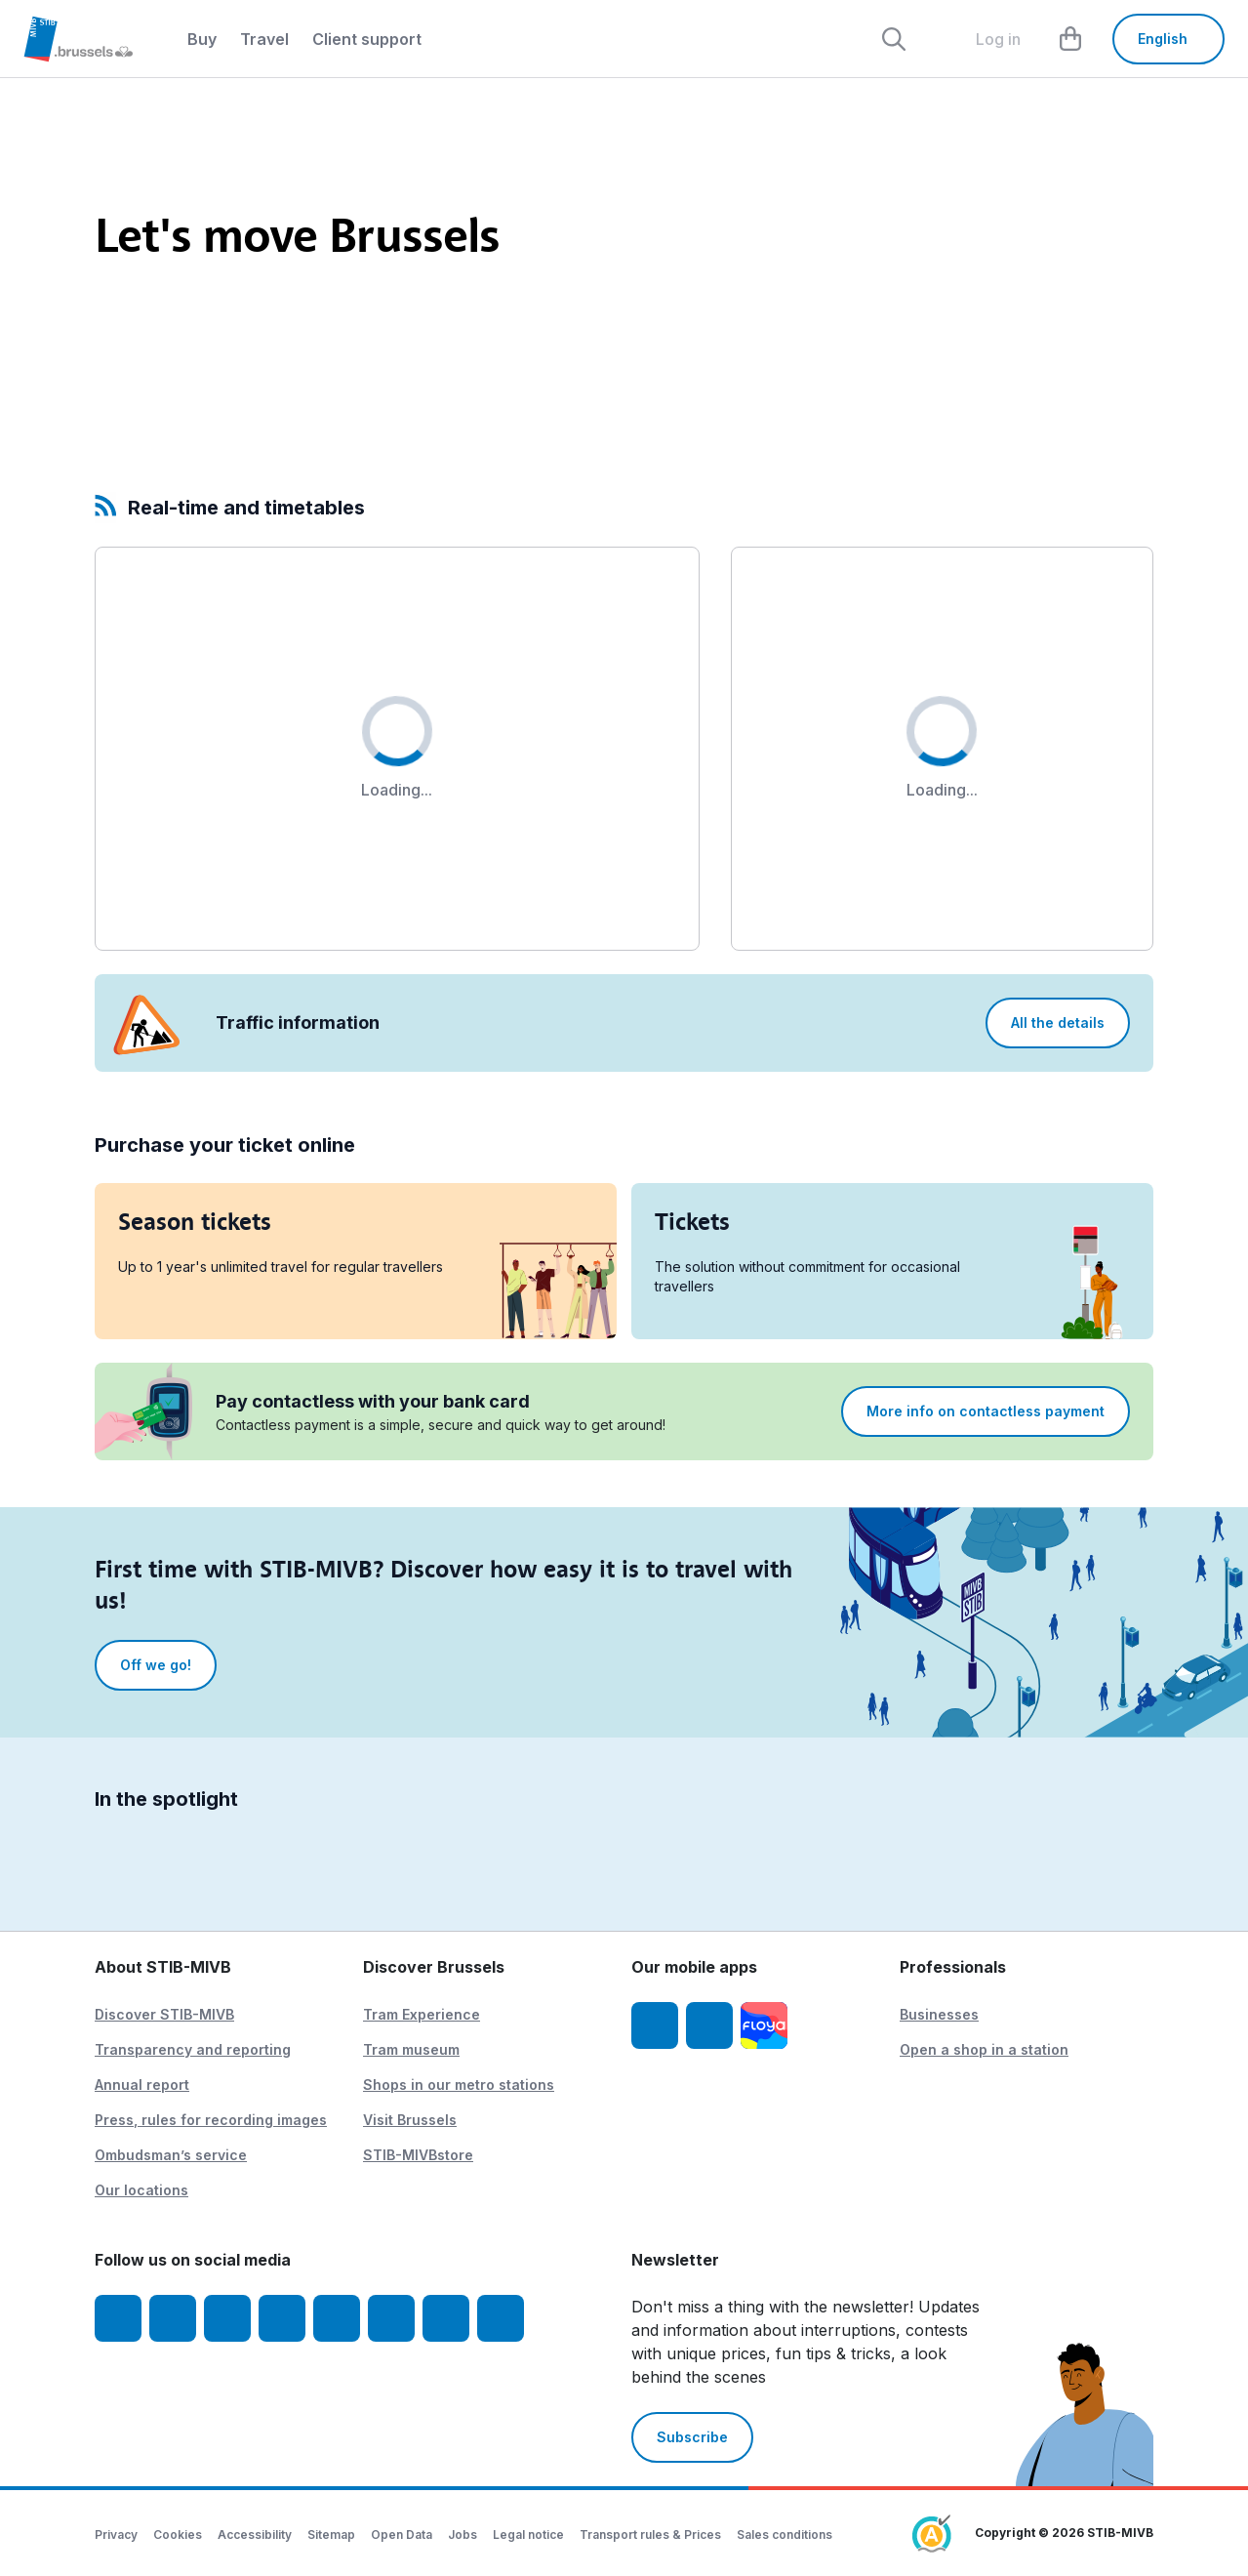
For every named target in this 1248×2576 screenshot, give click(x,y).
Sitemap (331, 2534)
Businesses (939, 2014)
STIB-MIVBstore (418, 2155)
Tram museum (411, 2049)
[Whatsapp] (500, 2318)
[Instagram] (172, 2318)
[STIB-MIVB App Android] (709, 2025)
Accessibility (255, 2534)
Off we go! (155, 1664)
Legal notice (528, 2534)
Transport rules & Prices (650, 2534)
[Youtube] (227, 2318)
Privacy (116, 2534)
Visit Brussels (410, 2119)
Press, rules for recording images (211, 2119)
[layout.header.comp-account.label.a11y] (982, 39)
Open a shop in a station (984, 2049)
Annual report (142, 2084)
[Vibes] (391, 2318)
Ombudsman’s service (171, 2155)
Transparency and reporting (193, 2049)
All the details (1058, 1022)
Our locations (141, 2190)
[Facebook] (118, 2318)
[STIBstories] (446, 2318)
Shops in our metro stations (458, 2084)
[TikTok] (336, 2318)
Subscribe (692, 2437)
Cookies (177, 2534)
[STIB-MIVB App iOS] (654, 2025)
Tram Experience (421, 2014)
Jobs (462, 2534)
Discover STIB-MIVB (164, 2014)
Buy (202, 39)
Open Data (401, 2534)
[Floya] (764, 2025)
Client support (367, 39)
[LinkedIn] (282, 2318)
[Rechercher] (893, 39)
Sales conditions (784, 2534)
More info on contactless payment (985, 1411)
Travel (264, 39)
